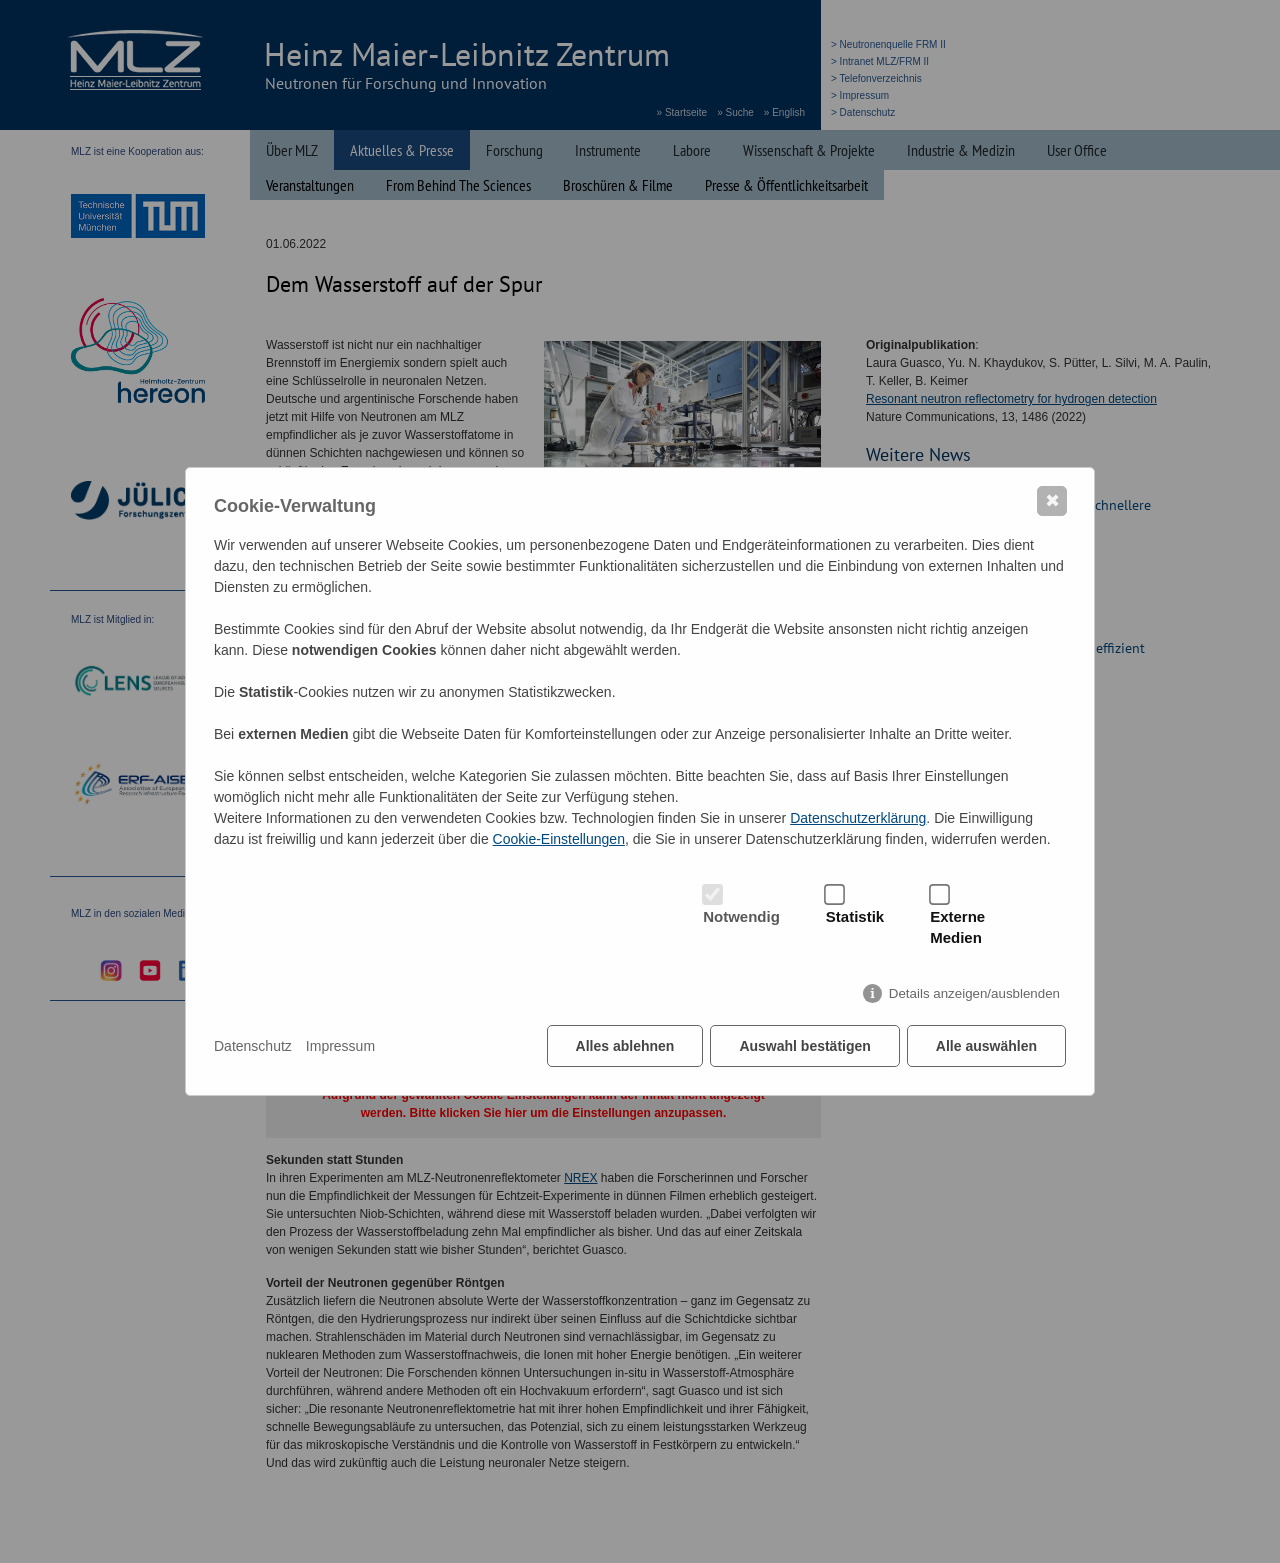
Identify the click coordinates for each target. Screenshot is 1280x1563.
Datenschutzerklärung (858, 818)
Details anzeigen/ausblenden (974, 993)
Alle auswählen (986, 1046)
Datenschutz (253, 1046)
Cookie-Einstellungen (559, 839)
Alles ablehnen (625, 1046)
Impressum (340, 1046)
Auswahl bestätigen (804, 1046)
